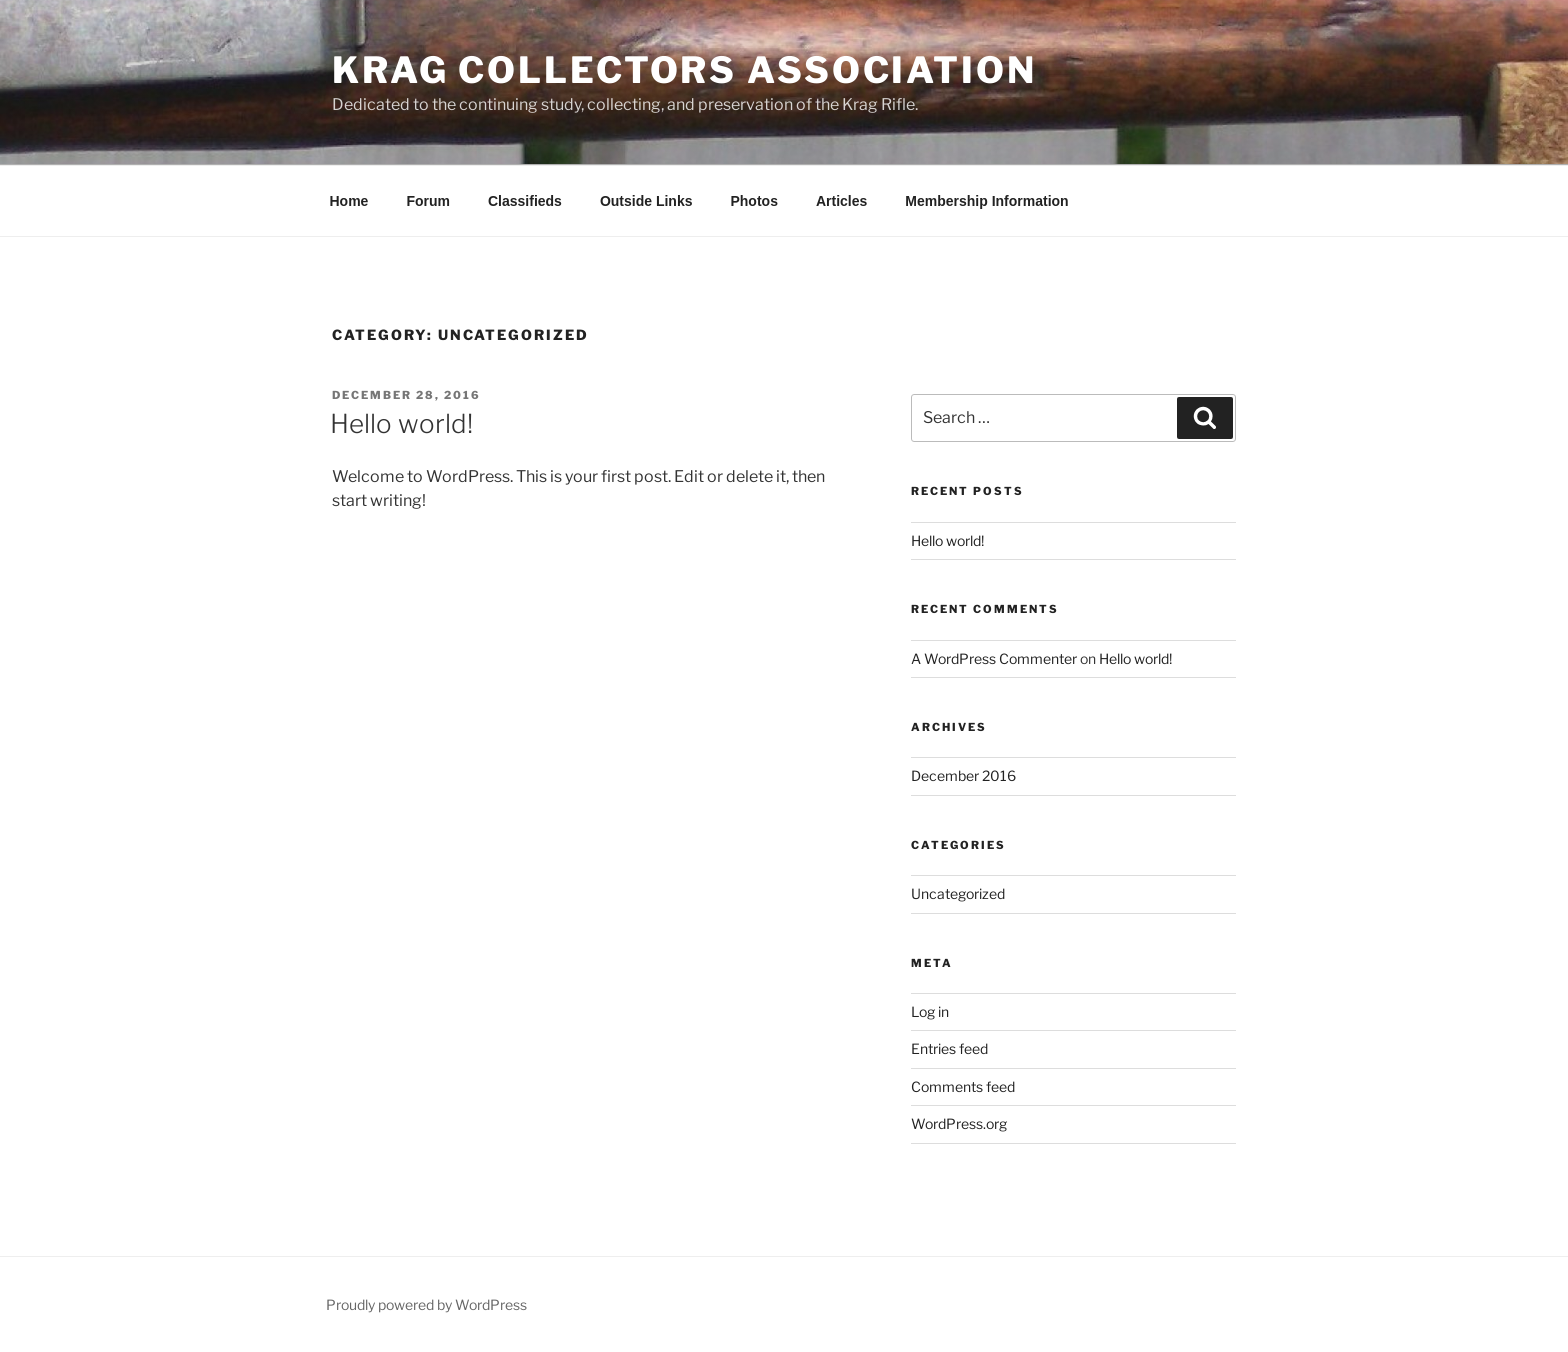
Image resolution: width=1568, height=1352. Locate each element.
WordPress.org (959, 1123)
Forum (428, 201)
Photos (753, 201)
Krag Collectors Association (684, 70)
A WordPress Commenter (994, 658)
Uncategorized (958, 893)
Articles (841, 201)
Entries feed (949, 1048)
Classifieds (525, 201)
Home (349, 201)
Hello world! (401, 423)
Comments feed (963, 1086)
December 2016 (963, 775)
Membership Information (986, 201)
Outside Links (646, 201)
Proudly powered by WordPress (426, 1304)
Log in (930, 1011)
